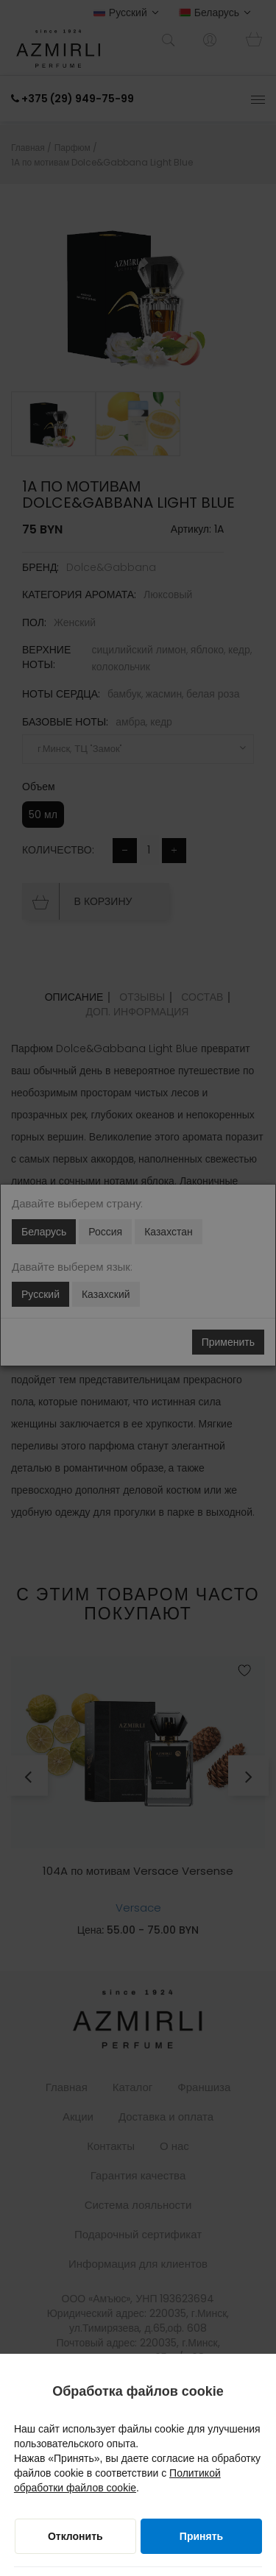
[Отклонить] (75, 2536)
